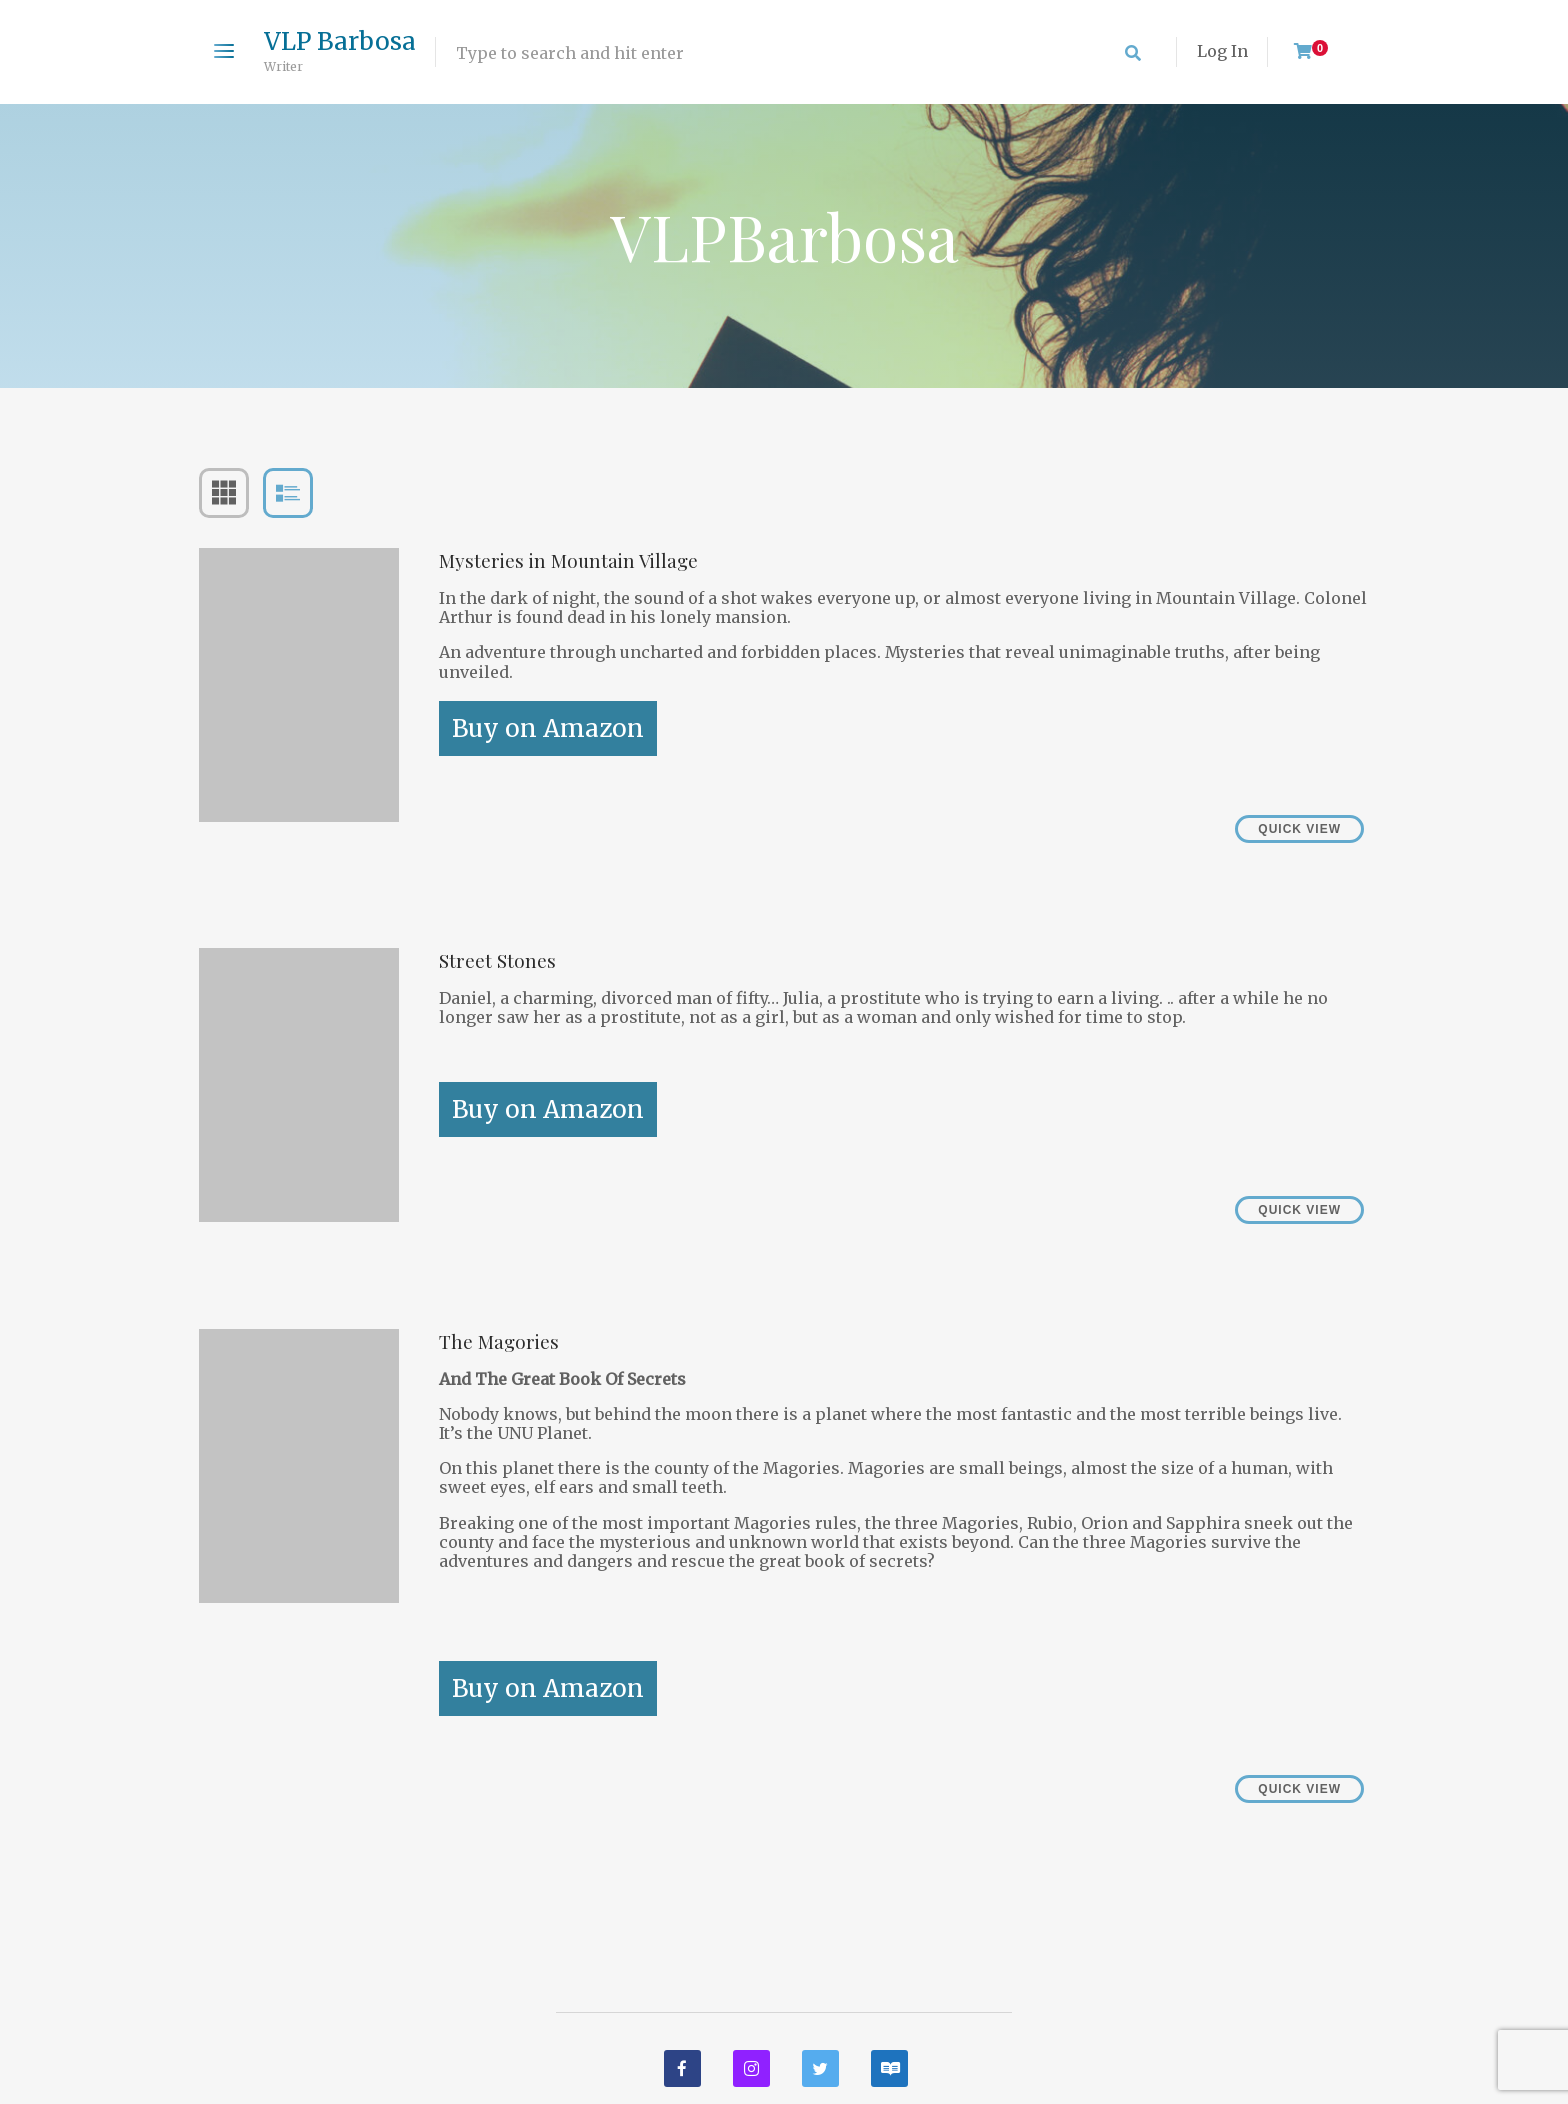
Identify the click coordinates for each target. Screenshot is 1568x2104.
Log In (1222, 51)
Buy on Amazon (548, 728)
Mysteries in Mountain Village (568, 560)
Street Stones (497, 960)
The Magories (499, 1341)
